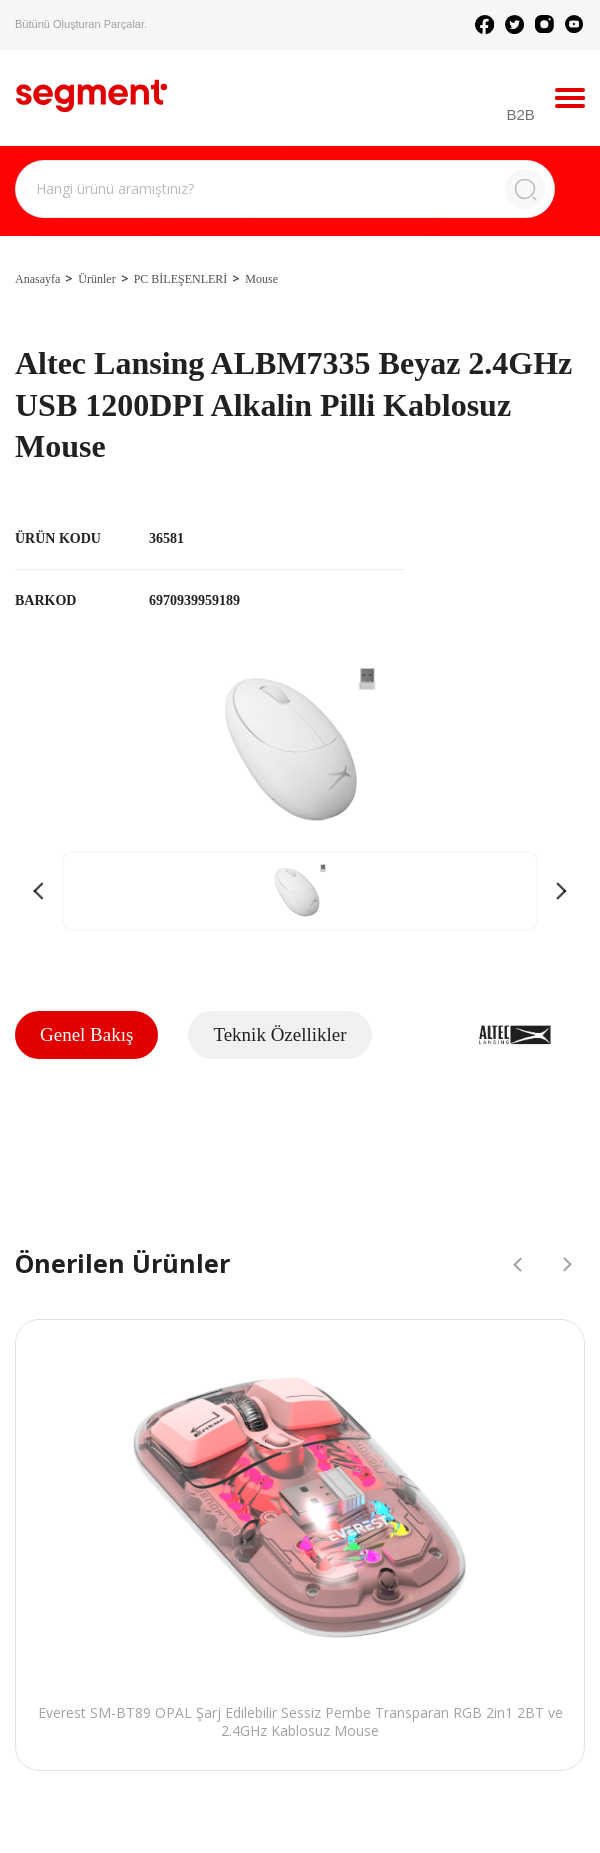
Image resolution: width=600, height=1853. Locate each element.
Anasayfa (37, 279)
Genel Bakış (86, 1034)
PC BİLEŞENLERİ (181, 279)
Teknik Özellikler (279, 1034)
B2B (521, 114)
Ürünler (96, 279)
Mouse (261, 279)
